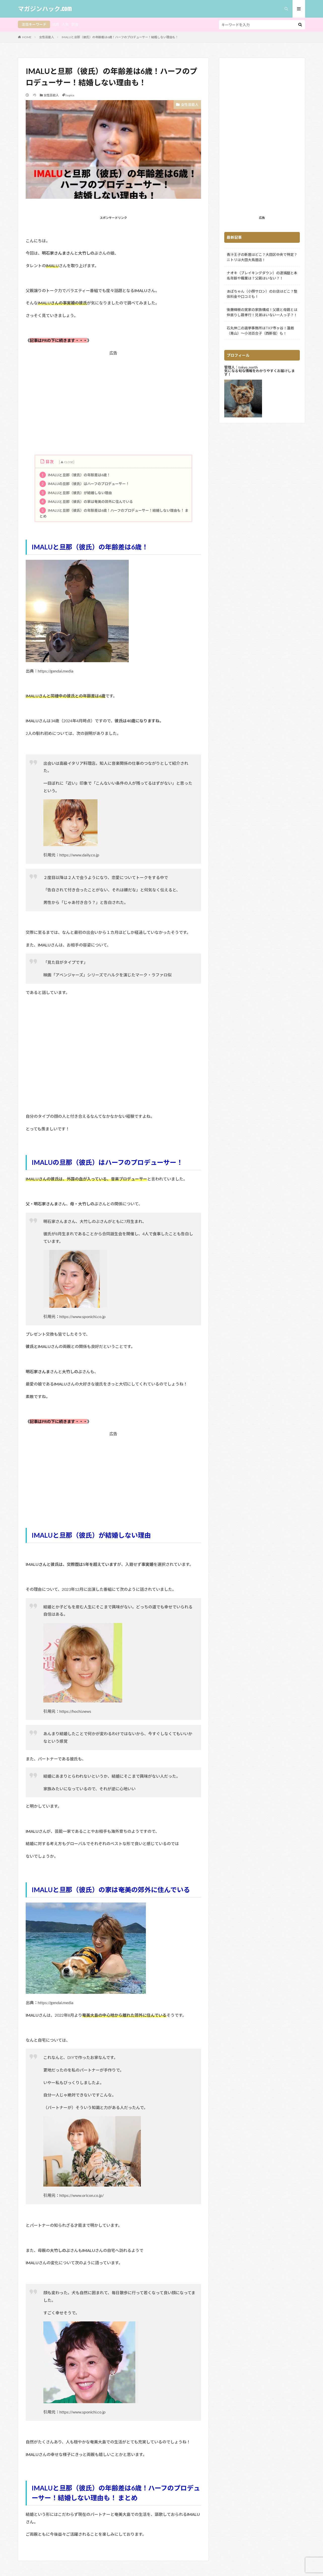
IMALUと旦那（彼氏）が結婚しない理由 (76, 493)
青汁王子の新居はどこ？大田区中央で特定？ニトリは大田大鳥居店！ (262, 257)
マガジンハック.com (45, 9)
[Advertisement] (113, 391)
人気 (65, 24)
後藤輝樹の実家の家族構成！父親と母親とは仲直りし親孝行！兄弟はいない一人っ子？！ (262, 312)
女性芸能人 (46, 37)
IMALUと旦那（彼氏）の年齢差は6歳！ (75, 475)
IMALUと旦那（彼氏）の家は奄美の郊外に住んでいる (86, 501)
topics (70, 95)
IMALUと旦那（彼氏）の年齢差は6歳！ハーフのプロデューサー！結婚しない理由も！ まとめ (114, 512)
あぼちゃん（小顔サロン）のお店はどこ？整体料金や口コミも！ (262, 294)
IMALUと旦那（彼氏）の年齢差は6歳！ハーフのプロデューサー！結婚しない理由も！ (120, 37)
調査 (74, 24)
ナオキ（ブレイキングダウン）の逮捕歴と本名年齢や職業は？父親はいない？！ (262, 275)
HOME (26, 37)
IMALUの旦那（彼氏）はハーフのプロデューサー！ (84, 484)
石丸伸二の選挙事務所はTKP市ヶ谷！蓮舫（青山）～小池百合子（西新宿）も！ (260, 330)
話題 (55, 24)
